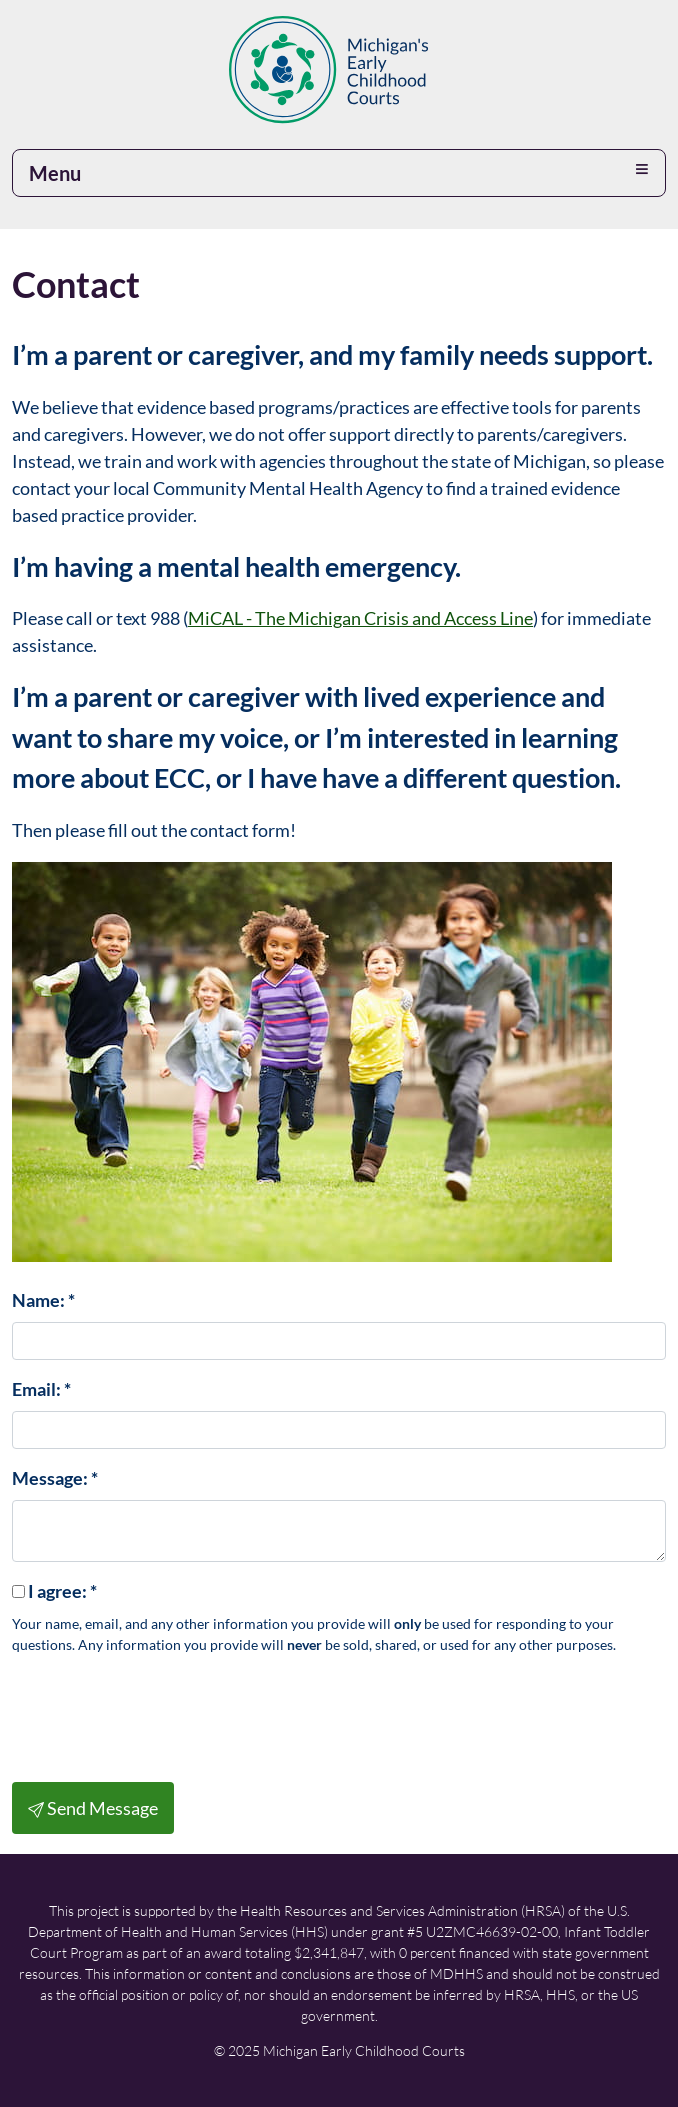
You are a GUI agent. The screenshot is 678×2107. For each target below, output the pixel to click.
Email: (41, 1389)
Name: (43, 1300)
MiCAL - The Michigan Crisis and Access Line (360, 618)
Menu (55, 173)
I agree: (62, 1591)
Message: (55, 1478)
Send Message (93, 1808)
